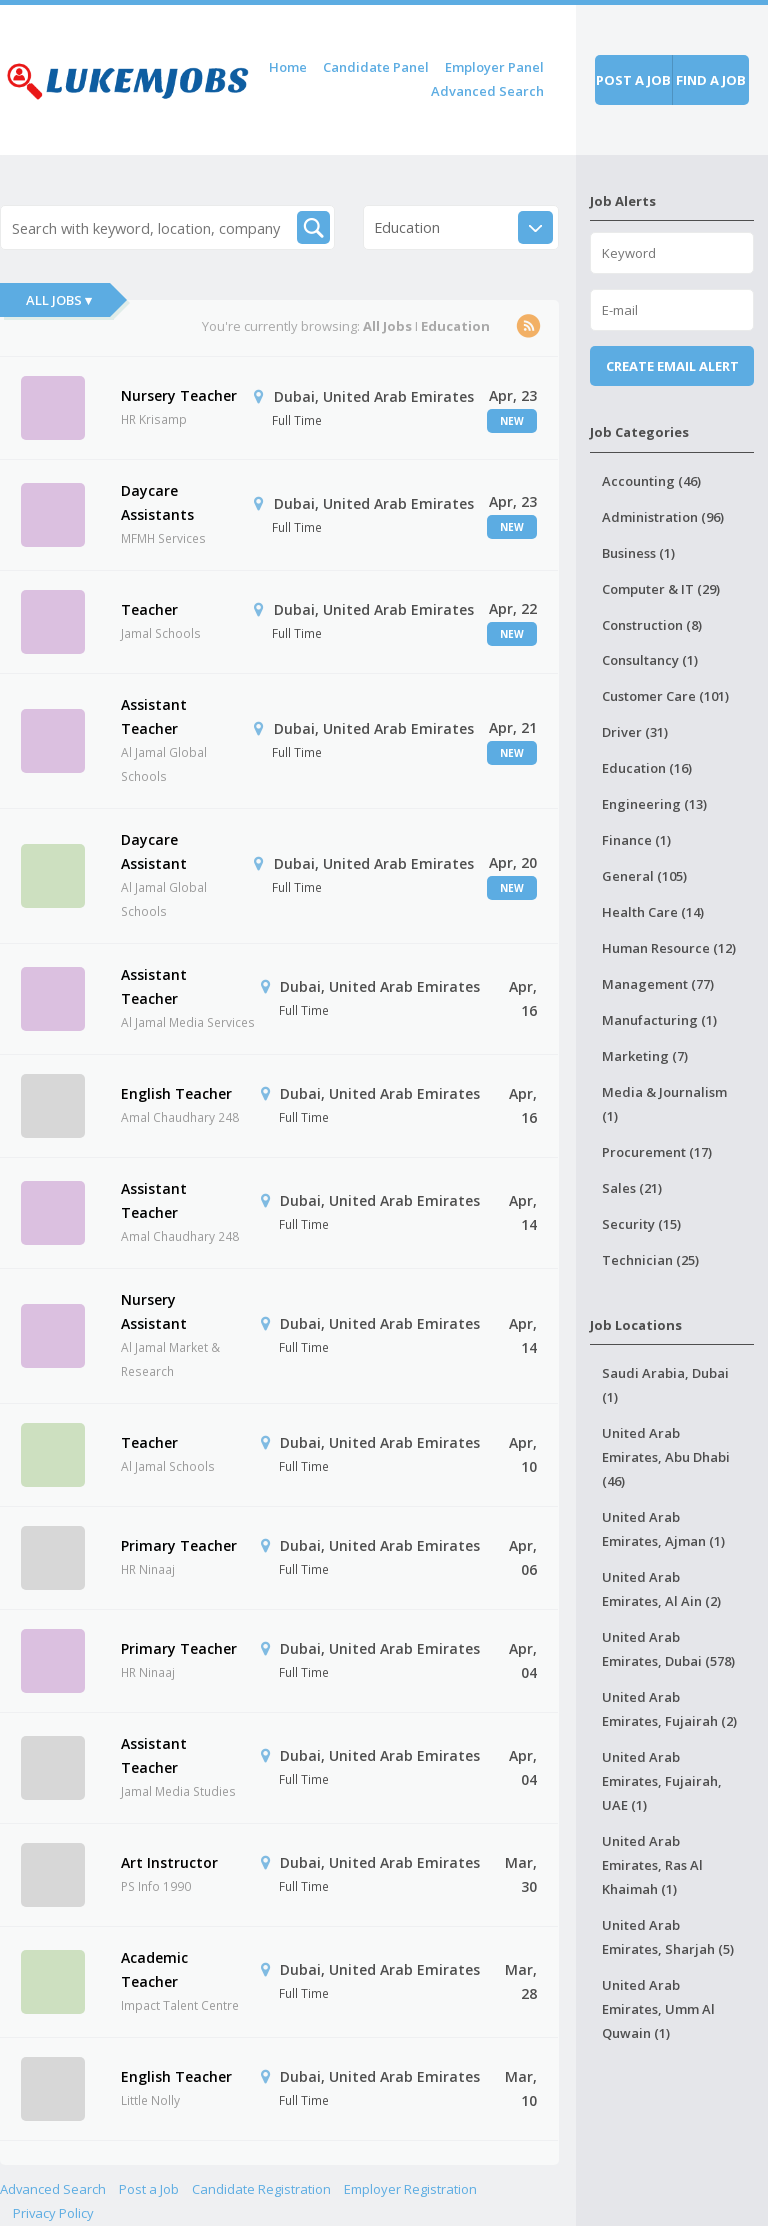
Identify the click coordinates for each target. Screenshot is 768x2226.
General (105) (644, 876)
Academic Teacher (154, 1969)
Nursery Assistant (154, 1311)
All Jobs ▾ (59, 300)
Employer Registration (410, 2189)
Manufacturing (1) (659, 1020)
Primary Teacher (179, 1545)
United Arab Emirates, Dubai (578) (668, 1649)
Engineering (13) (654, 804)
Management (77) (658, 984)
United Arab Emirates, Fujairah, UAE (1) (662, 1781)
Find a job (711, 80)
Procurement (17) (657, 1152)
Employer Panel (494, 67)
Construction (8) (652, 625)
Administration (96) (663, 517)
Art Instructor (169, 1862)
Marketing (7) (645, 1056)
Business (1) (638, 553)
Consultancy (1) (650, 660)
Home (288, 67)
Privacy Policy (53, 2213)
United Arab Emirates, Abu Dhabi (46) (666, 1457)
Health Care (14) (653, 912)
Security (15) (641, 1224)
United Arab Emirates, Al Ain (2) (661, 1589)
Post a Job (149, 2189)
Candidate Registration (261, 2189)
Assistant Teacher (154, 716)
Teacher (149, 609)
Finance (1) (636, 840)
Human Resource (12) (669, 948)
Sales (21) (632, 1188)
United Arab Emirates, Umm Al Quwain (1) (658, 2009)
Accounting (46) (651, 481)
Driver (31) (635, 732)
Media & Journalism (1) (664, 1104)
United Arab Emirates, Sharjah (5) (668, 1937)
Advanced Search (487, 91)
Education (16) (647, 768)
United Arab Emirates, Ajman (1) (663, 1529)
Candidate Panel (376, 67)
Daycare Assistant (154, 851)
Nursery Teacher (179, 395)
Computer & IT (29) (661, 589)
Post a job (633, 80)
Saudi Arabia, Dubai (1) (665, 1385)
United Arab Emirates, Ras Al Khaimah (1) (652, 1865)
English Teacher (176, 1093)
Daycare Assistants (157, 502)
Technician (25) (650, 1260)
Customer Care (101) (665, 696)
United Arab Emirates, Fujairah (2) (669, 1709)
